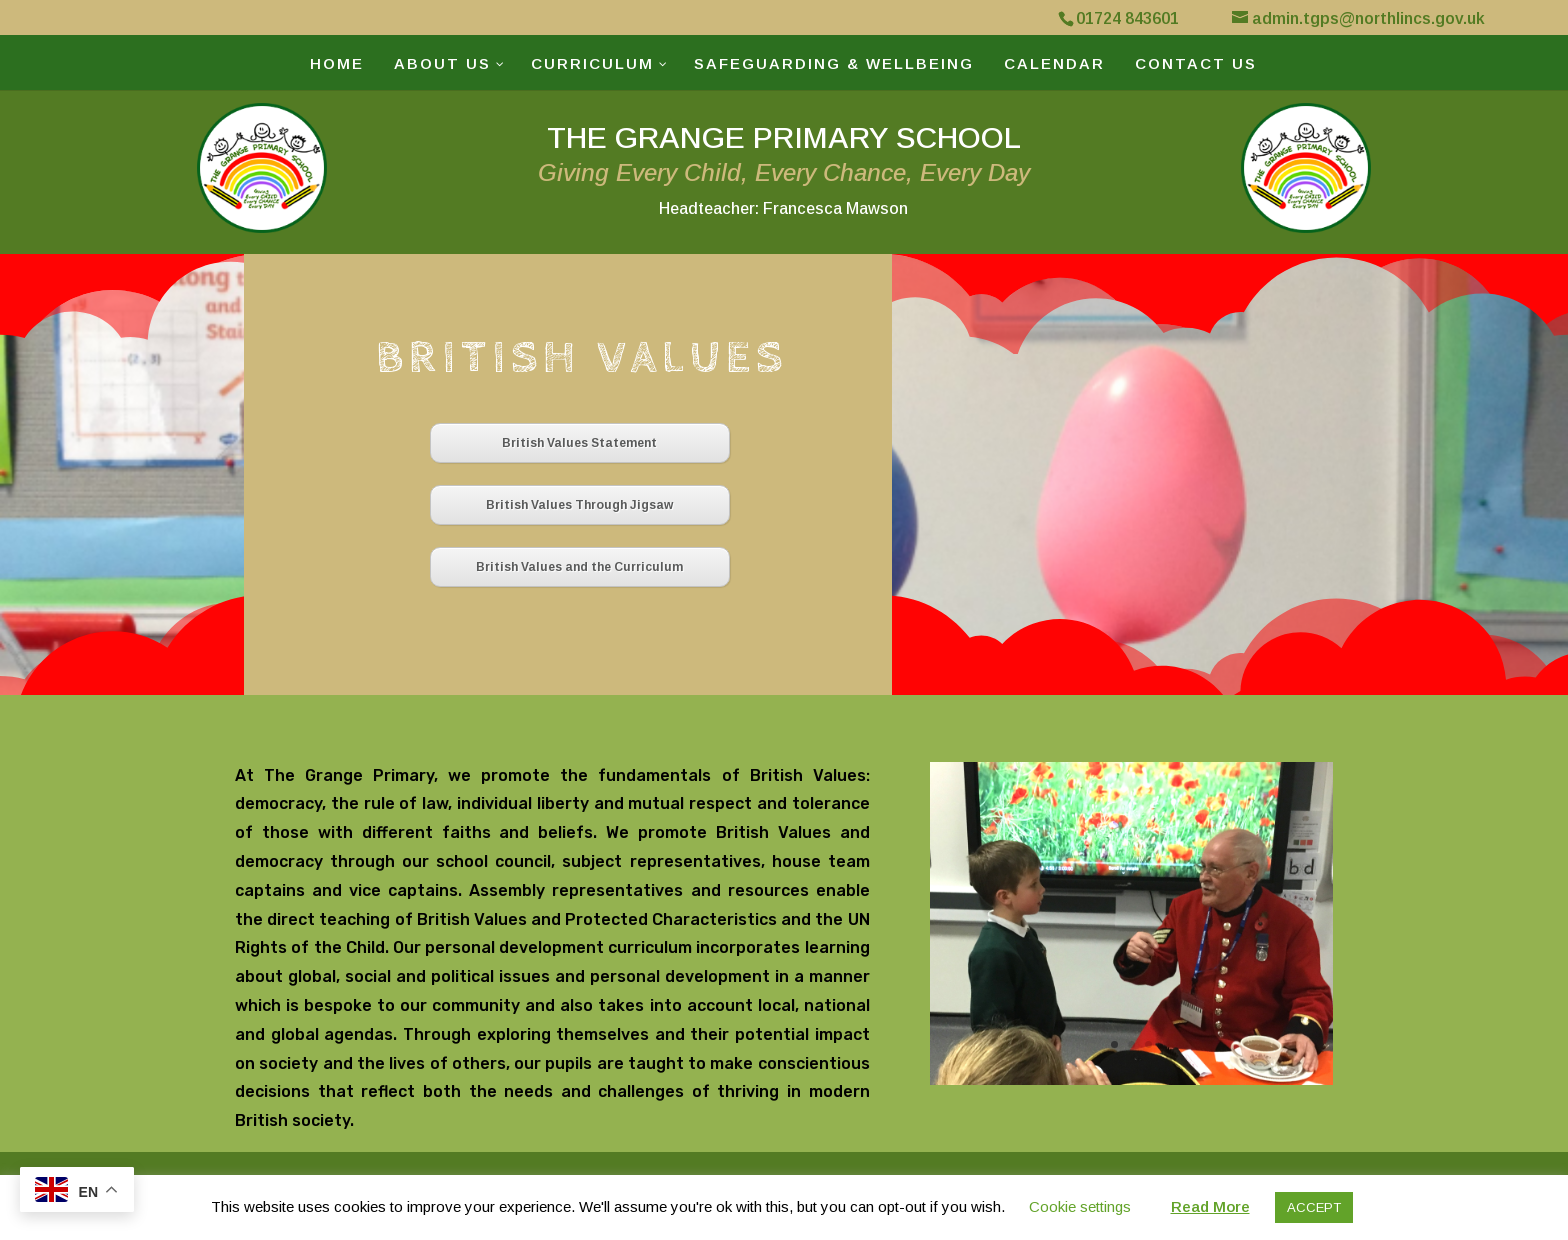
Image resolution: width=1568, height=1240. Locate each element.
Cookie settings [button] (1080, 1206)
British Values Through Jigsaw (579, 505)
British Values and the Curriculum (579, 567)
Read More (1210, 1206)
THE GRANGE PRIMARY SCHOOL (784, 169)
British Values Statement (579, 443)
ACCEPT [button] (1314, 1207)
